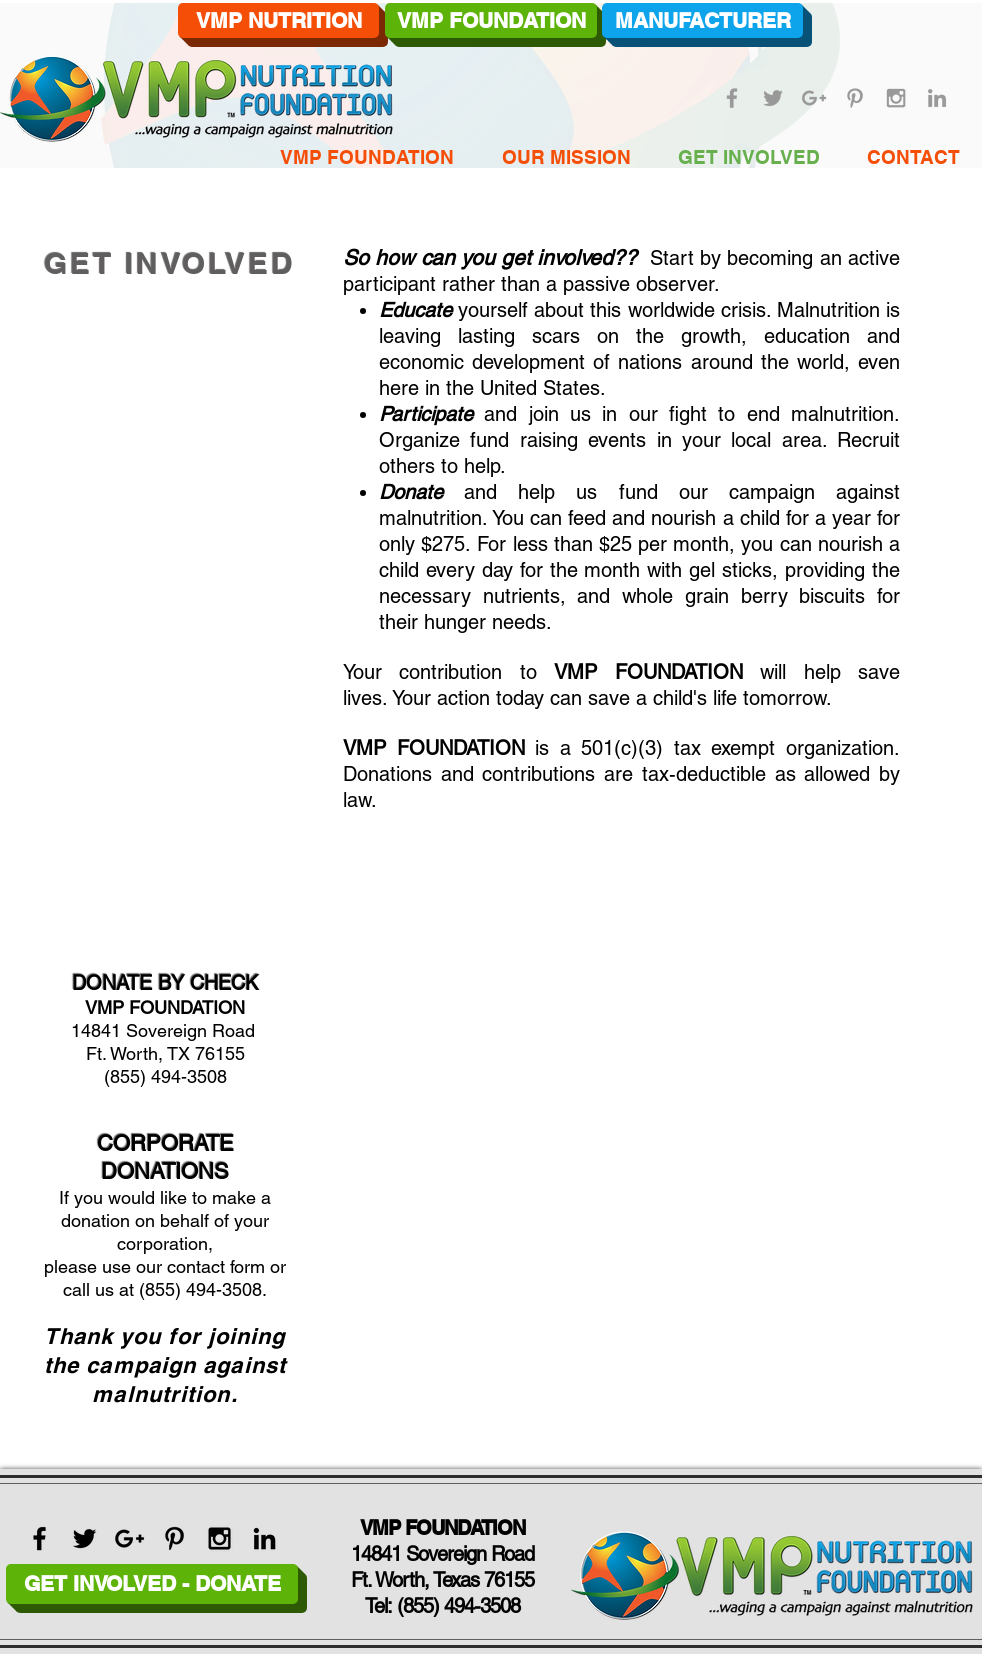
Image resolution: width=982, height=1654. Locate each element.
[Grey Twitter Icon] (773, 98)
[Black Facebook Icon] (39, 1538)
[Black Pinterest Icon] (174, 1538)
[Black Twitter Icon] (84, 1538)
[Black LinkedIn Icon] (264, 1538)
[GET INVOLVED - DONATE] (152, 1584)
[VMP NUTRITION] (278, 20)
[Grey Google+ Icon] (814, 98)
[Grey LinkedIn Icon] (937, 98)
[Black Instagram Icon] (219, 1538)
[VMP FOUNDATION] (491, 20)
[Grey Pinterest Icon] (855, 98)
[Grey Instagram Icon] (896, 98)
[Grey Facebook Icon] (732, 98)
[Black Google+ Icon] (129, 1538)
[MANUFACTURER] (702, 20)
